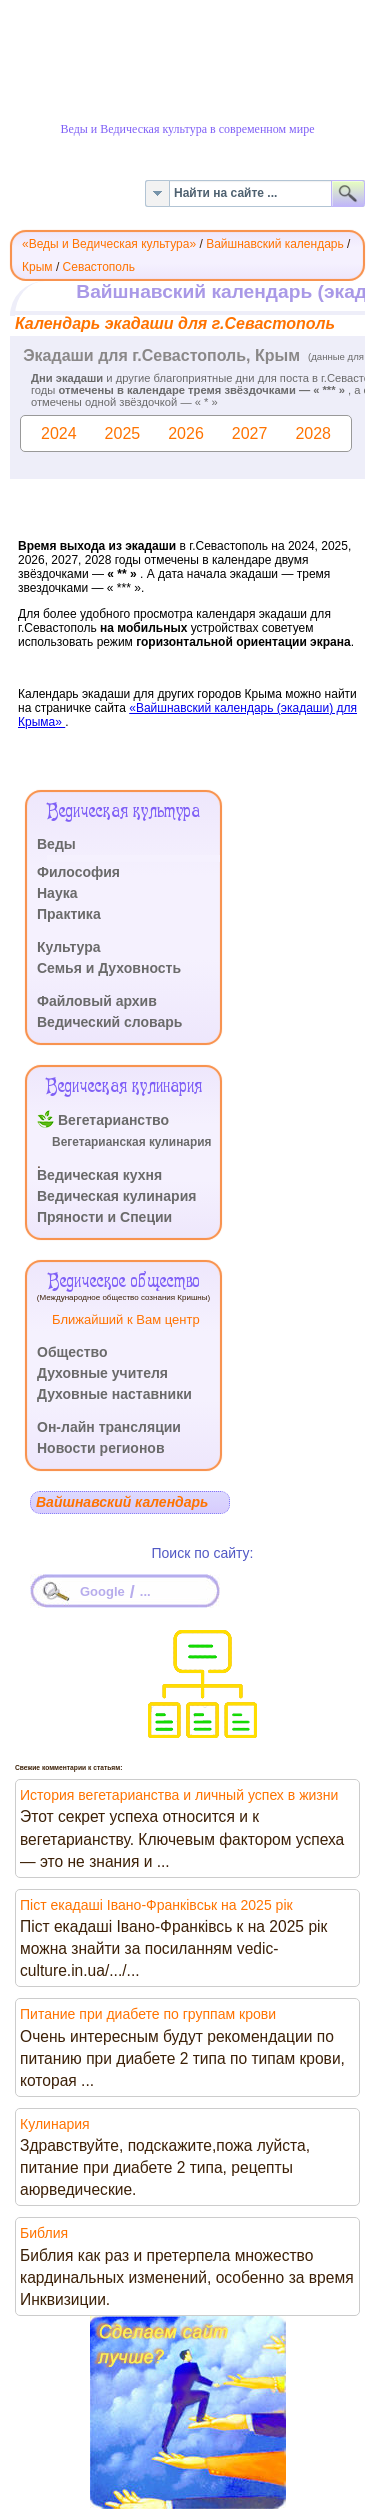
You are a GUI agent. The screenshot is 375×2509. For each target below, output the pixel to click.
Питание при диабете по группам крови (148, 2014)
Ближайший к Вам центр (126, 1319)
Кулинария (55, 2124)
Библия (44, 2233)
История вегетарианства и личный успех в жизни (179, 1795)
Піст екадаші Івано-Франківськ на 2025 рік (156, 1905)
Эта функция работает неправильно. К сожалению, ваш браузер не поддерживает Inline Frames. (187, 531)
